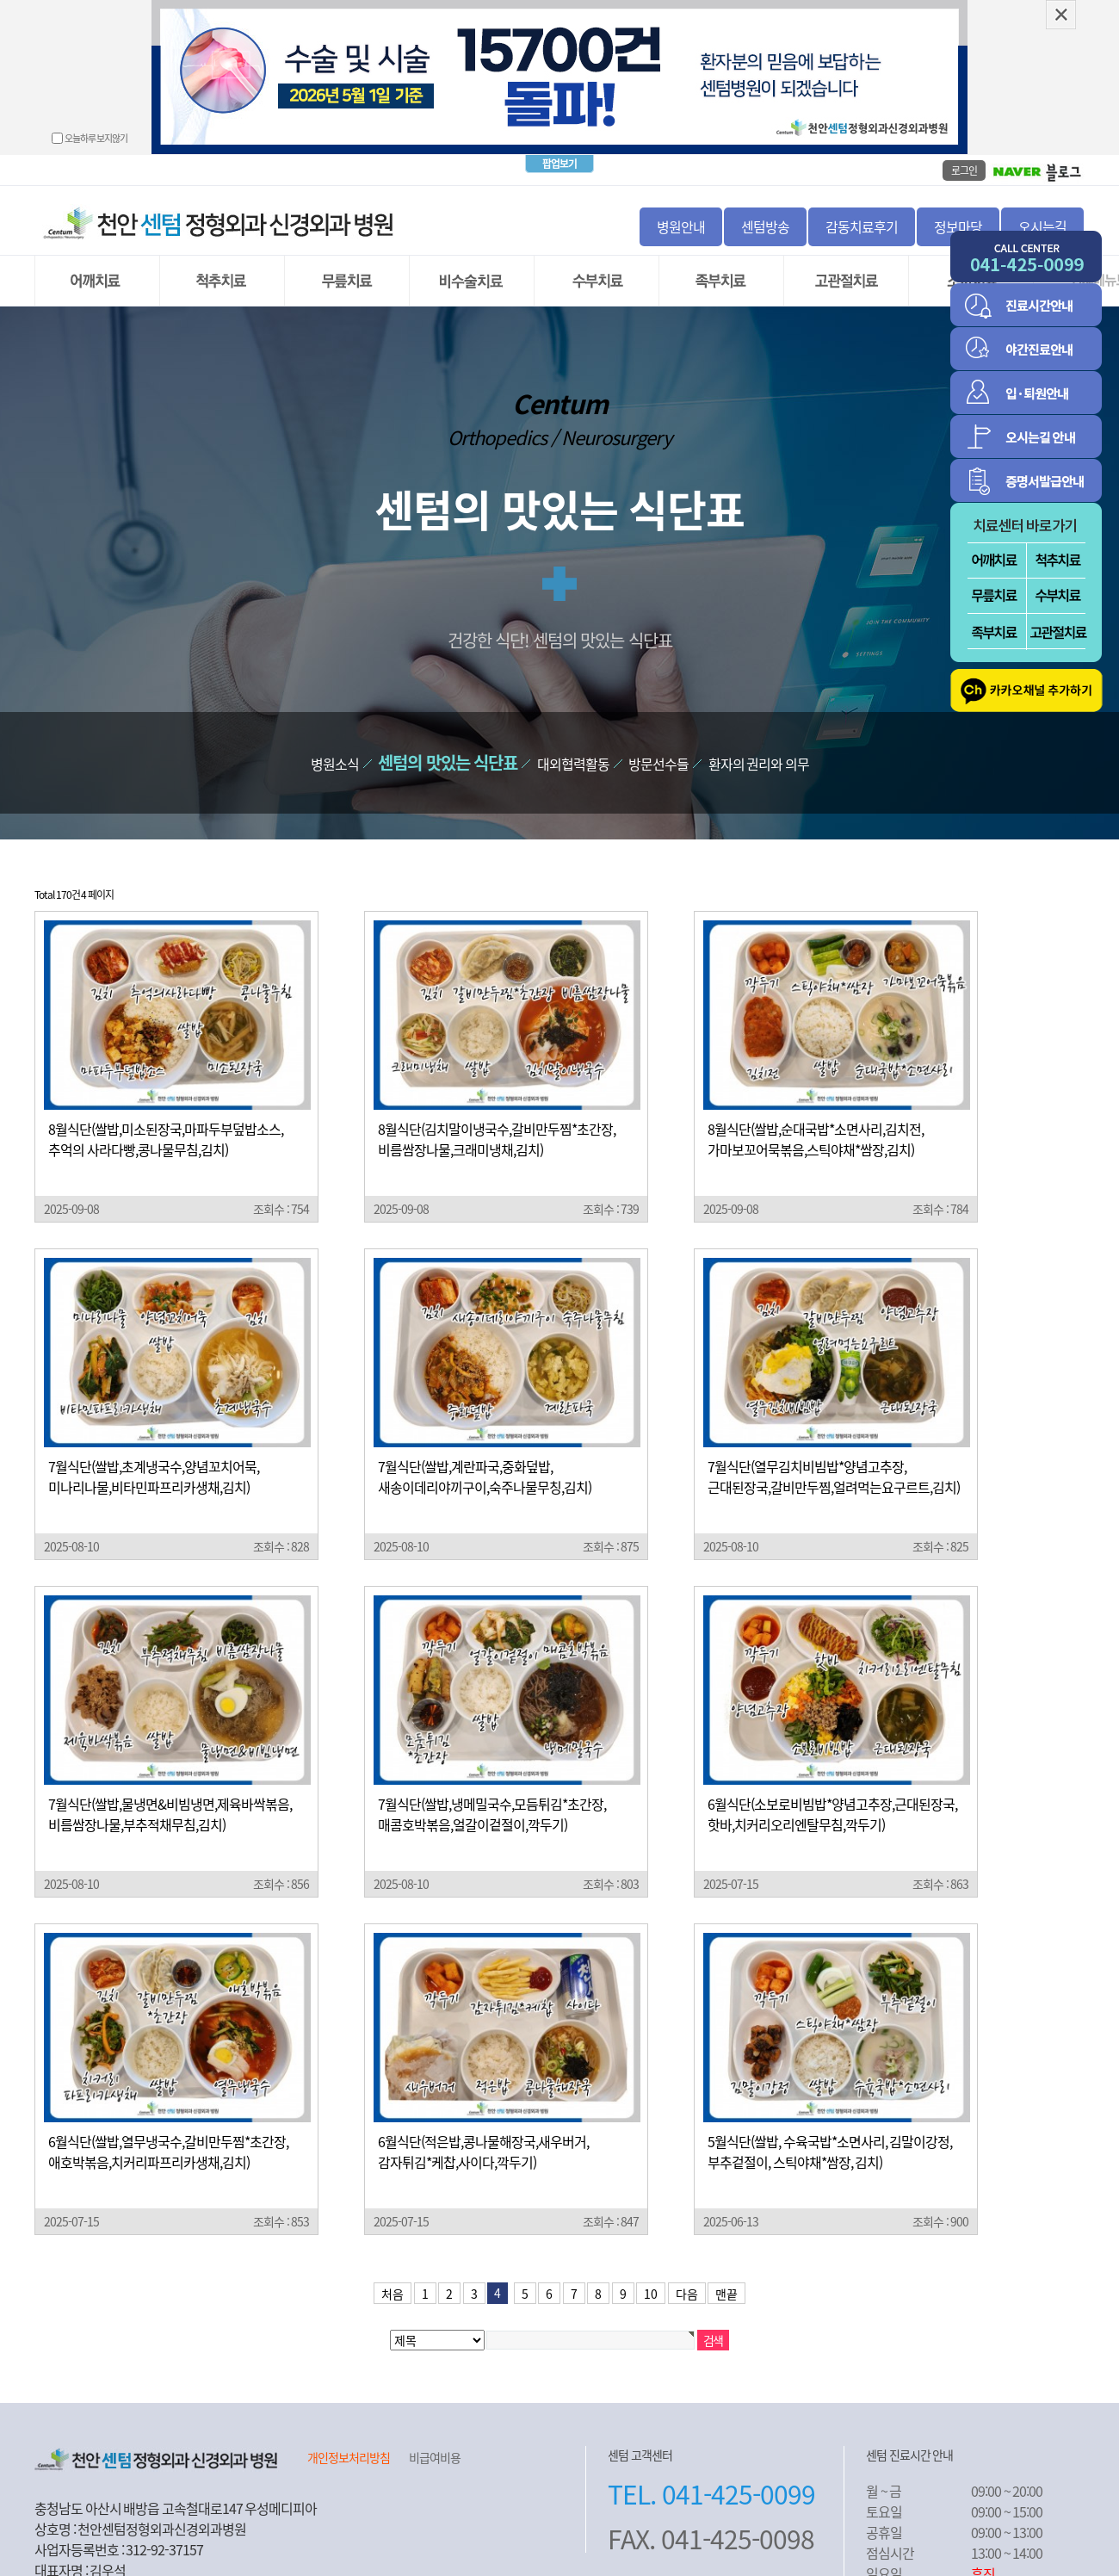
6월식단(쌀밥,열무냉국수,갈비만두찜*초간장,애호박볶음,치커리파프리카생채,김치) (168, 2125)
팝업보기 (559, 138)
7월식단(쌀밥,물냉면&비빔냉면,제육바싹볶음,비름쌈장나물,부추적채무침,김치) (170, 1788)
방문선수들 (658, 738)
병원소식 (335, 738)
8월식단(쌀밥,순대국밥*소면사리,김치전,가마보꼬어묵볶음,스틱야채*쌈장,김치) (816, 1113)
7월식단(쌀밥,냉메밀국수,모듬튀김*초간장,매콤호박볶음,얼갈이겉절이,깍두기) (492, 1788)
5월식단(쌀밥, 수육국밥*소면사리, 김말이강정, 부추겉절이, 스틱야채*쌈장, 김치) (830, 2125)
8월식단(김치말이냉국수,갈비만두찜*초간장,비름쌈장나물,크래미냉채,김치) (496, 1113)
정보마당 (958, 200)
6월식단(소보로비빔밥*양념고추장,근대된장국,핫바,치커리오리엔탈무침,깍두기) (832, 1788)
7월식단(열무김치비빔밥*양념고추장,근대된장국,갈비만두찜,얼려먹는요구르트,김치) (834, 1450)
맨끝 (726, 2267)
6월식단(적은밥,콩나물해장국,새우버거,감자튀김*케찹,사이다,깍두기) (483, 2125)
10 (651, 2267)
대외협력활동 (573, 738)
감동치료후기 (861, 200)
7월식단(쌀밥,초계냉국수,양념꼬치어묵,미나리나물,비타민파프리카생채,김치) (153, 1450)
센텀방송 (765, 200)
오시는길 (1042, 200)
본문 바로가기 (0, 0)
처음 (392, 2267)
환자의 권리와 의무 (758, 738)
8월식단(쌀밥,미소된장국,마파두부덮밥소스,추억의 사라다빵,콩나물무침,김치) (165, 1113)
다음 (687, 2267)
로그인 (964, 144)
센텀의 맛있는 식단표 (447, 736)
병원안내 (681, 200)
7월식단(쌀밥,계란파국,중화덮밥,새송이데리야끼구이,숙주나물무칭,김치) (484, 1450)
